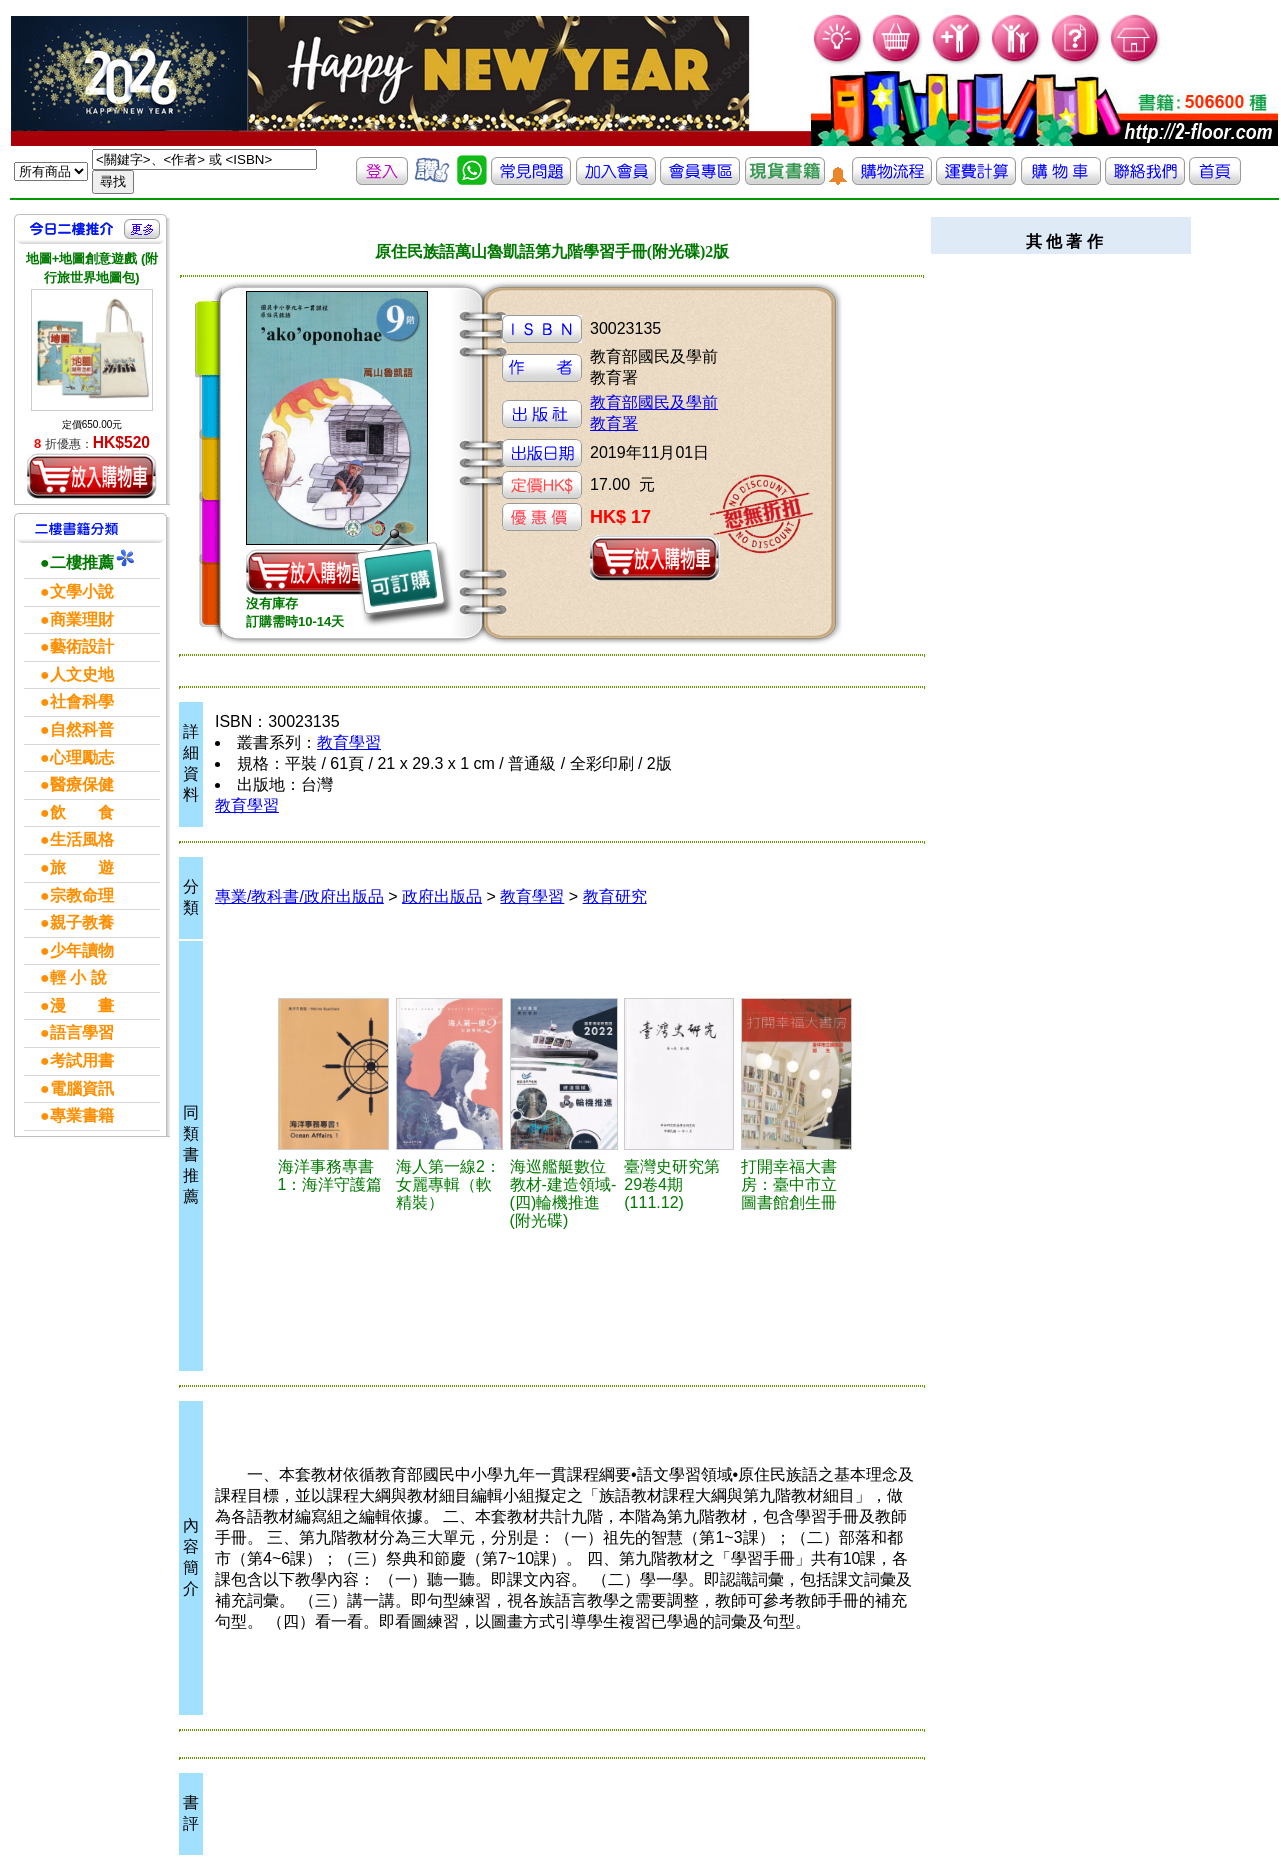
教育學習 (349, 742)
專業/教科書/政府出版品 (299, 896)
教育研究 (615, 896)
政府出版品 (442, 896)
